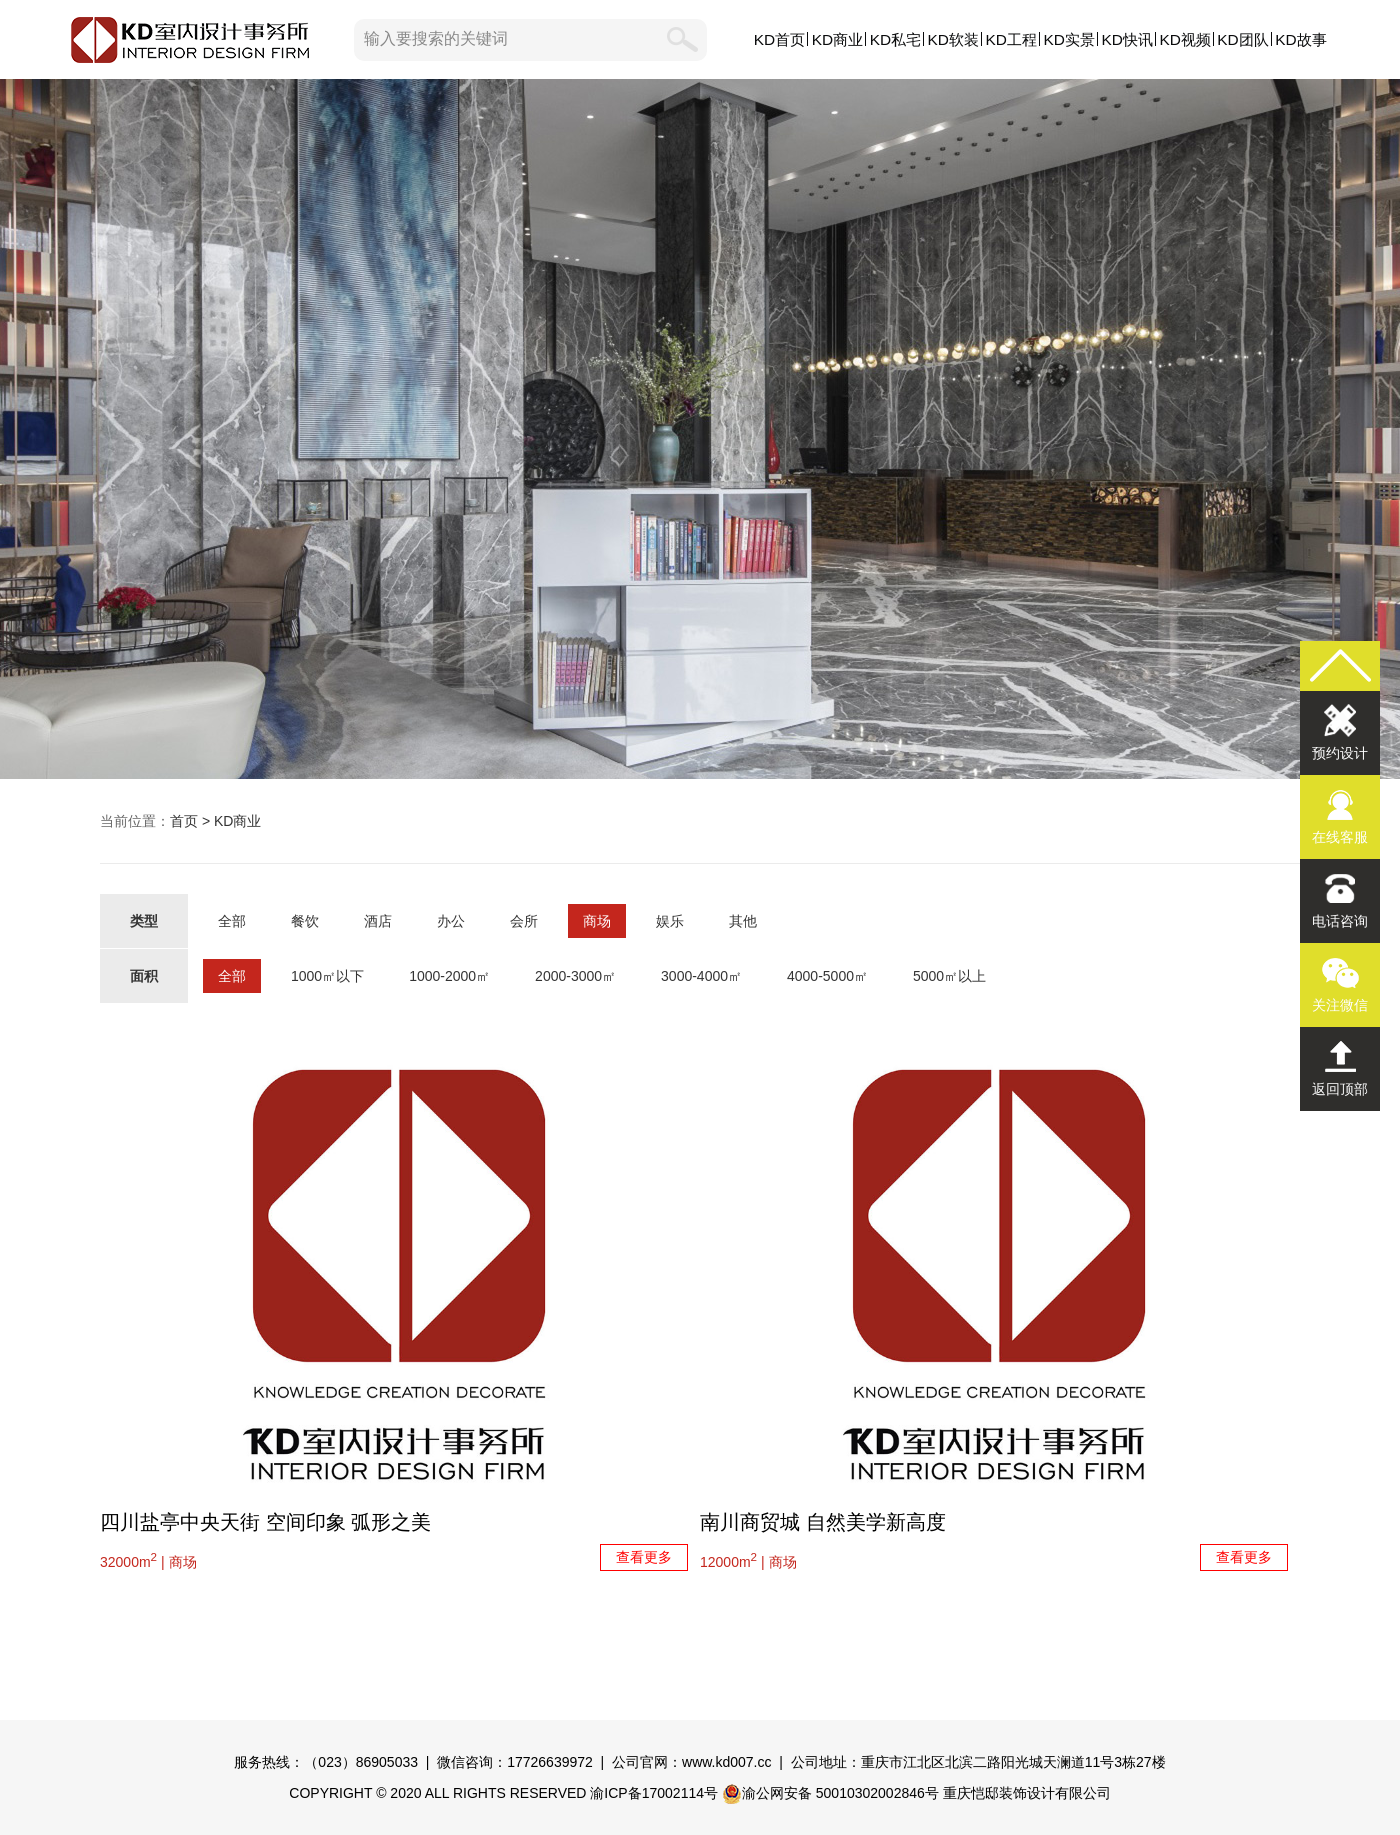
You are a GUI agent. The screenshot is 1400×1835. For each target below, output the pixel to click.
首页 (184, 821)
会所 (524, 921)
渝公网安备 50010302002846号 (830, 1793)
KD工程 (1011, 39)
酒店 (378, 921)
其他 (743, 921)
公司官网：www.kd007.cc (691, 1762)
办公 (451, 921)
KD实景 (1069, 39)
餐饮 (305, 921)
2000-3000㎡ (575, 976)
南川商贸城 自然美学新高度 (823, 1522)
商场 (597, 921)
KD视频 (1184, 39)
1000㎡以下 (327, 976)
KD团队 (1242, 39)
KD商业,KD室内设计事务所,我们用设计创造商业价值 (700, 429)
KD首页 (779, 39)
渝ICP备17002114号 (654, 1793)
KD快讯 (1126, 39)
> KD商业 (229, 821)
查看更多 (644, 1557)
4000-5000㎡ (827, 976)
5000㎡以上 (949, 976)
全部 (232, 921)
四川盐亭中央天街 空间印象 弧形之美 (265, 1522)
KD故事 (1300, 39)
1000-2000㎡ (449, 976)
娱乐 (670, 921)
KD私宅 (895, 39)
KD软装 (953, 39)
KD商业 (837, 39)
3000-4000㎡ (701, 976)
